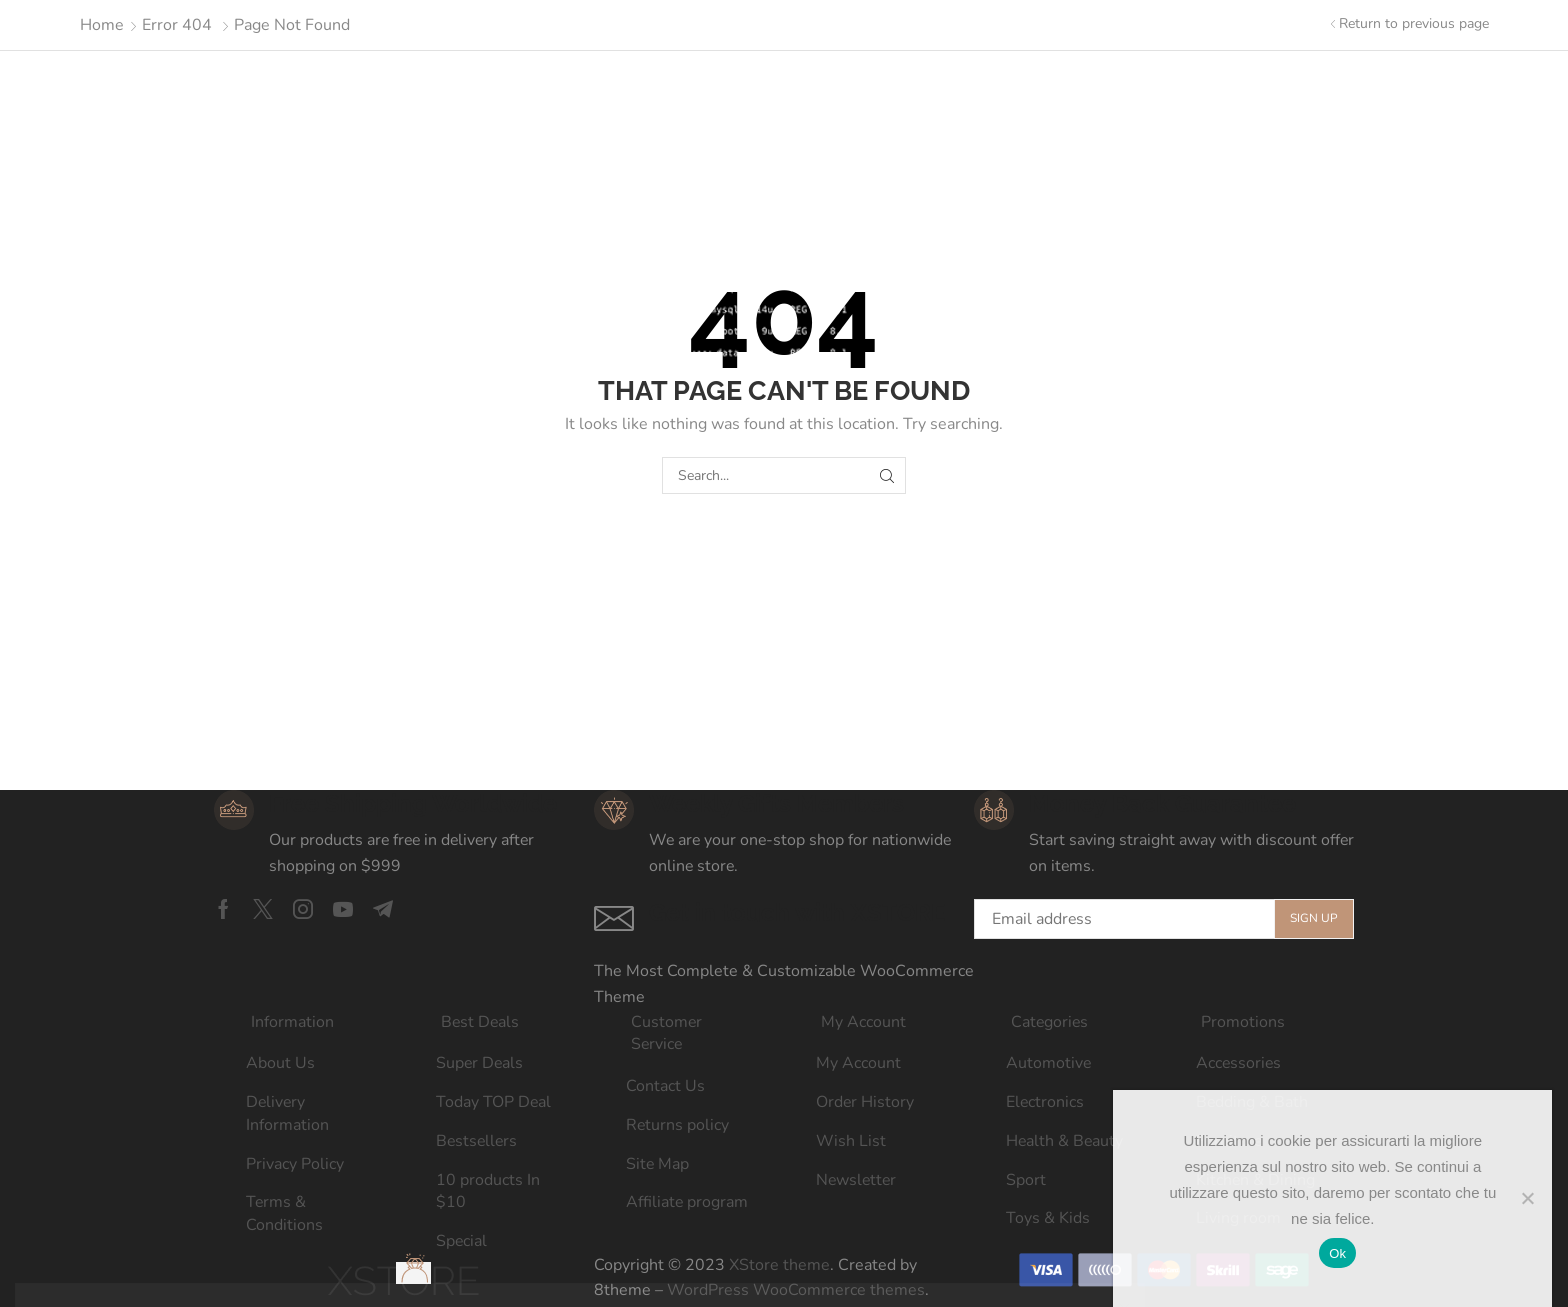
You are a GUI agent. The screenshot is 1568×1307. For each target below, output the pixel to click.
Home (102, 25)
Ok (1337, 1253)
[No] (1527, 1198)
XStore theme (779, 1265)
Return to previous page (1414, 23)
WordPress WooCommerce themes (796, 1290)
